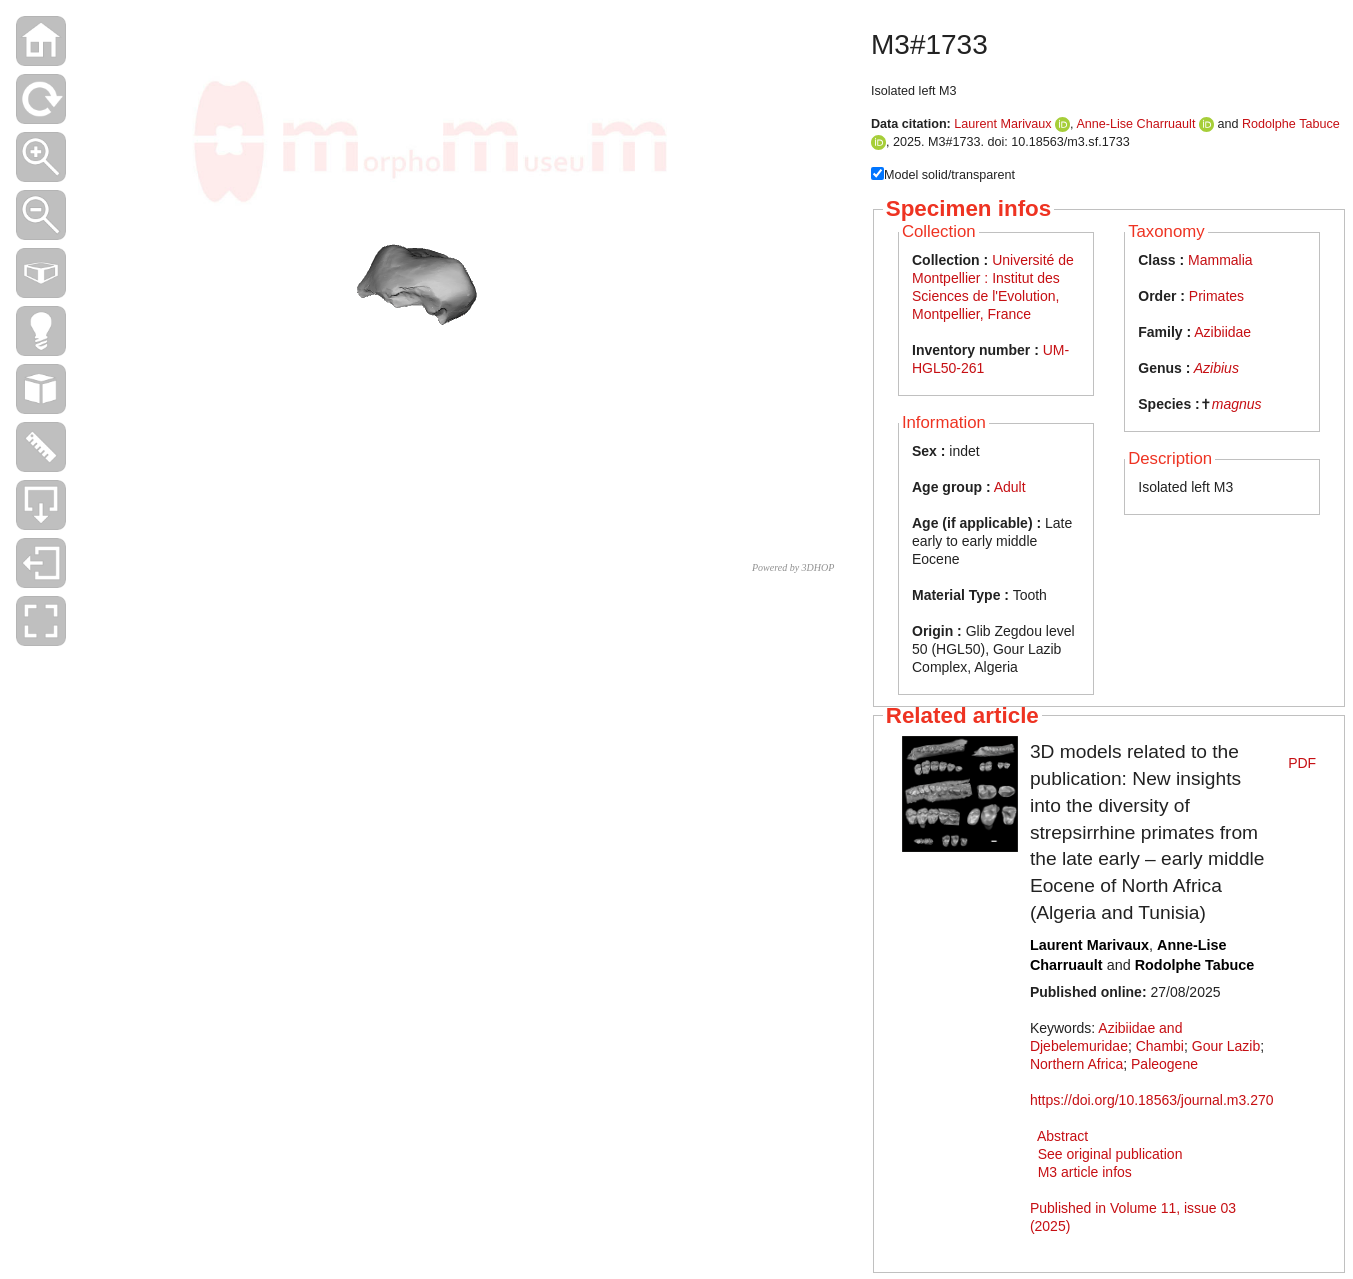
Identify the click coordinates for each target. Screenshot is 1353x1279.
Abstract (1062, 1136)
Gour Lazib (1226, 1046)
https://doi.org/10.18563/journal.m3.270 (1152, 1100)
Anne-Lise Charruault (1135, 124)
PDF (1302, 763)
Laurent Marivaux (1002, 124)
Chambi (1160, 1046)
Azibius (1216, 368)
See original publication (1110, 1154)
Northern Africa (1076, 1064)
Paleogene (1164, 1064)
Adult (1010, 487)
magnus (1237, 404)
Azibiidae (1222, 332)
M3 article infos (1085, 1172)
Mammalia (1220, 260)
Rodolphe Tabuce (1291, 124)
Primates (1216, 296)
